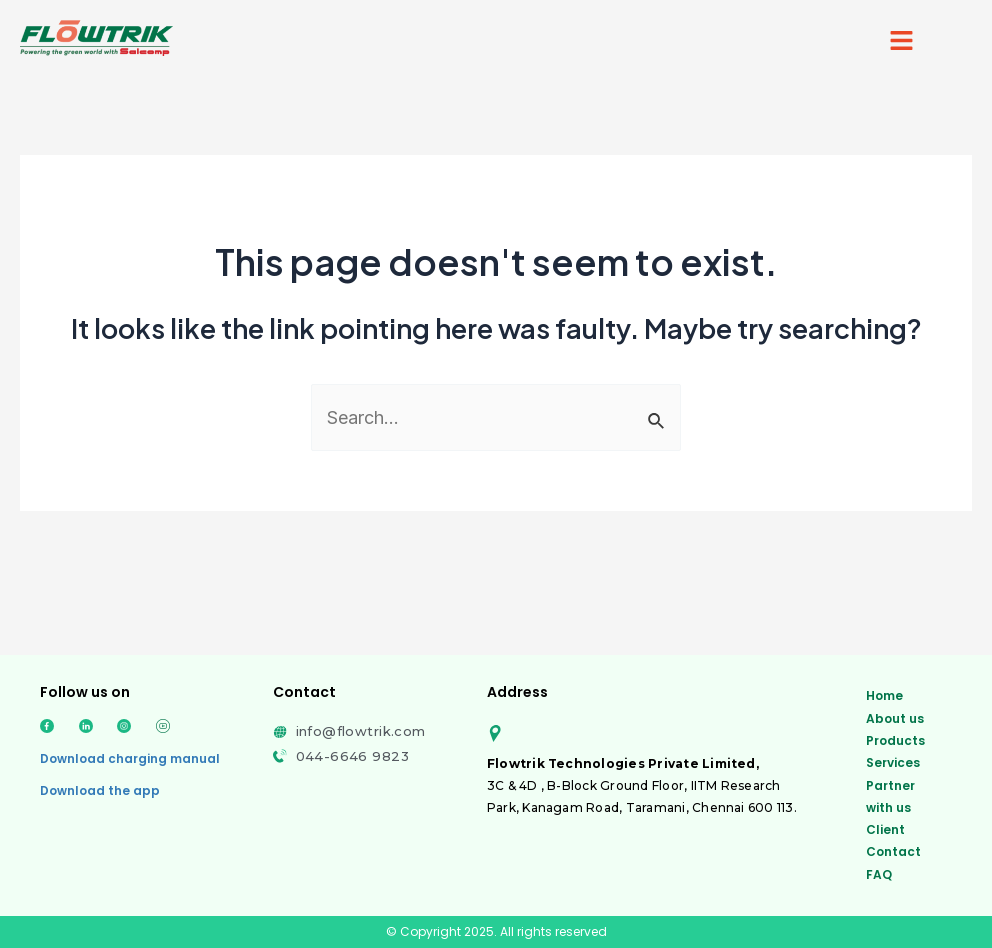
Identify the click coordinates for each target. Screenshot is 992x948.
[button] (902, 41)
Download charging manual (130, 758)
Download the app (100, 790)
